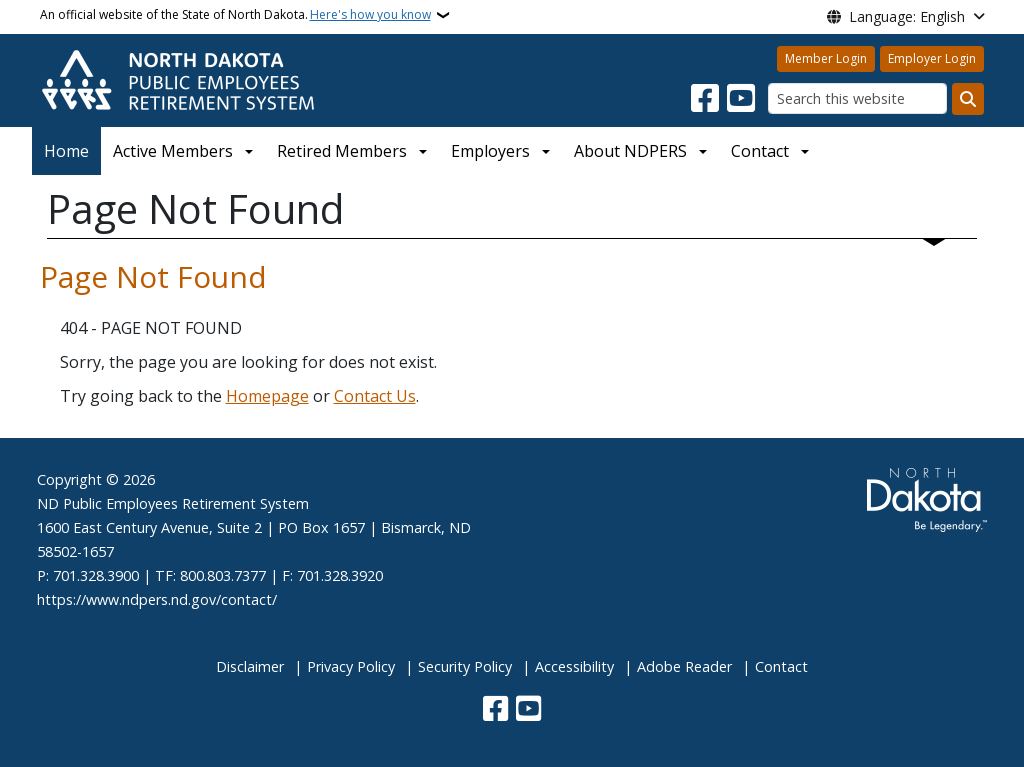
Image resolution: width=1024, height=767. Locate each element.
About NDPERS (630, 151)
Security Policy (465, 666)
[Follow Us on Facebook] (705, 99)
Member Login (826, 58)
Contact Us (375, 396)
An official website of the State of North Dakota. (235, 15)
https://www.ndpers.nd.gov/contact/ (157, 599)
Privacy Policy (351, 666)
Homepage (267, 396)
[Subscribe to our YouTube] (741, 99)
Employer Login (932, 58)
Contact (781, 666)
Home (66, 151)
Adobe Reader (684, 666)
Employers (490, 151)
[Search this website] (857, 98)
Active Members (173, 151)
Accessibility (574, 666)
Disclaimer (250, 666)
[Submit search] (968, 99)
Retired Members (342, 151)
